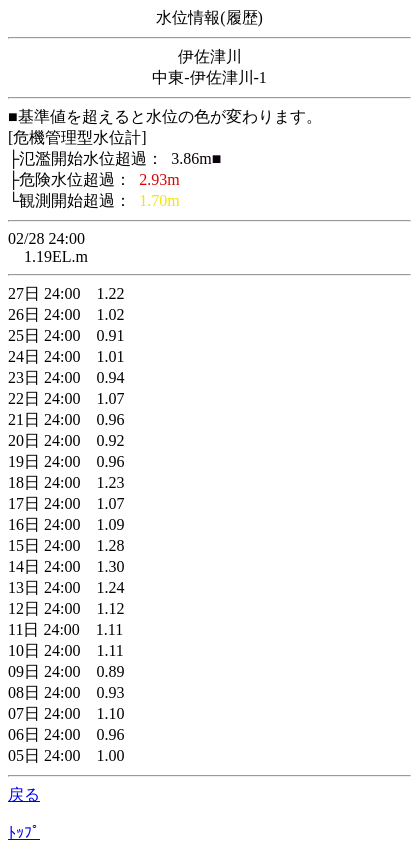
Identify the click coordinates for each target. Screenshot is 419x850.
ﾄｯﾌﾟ (24, 832)
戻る (24, 794)
